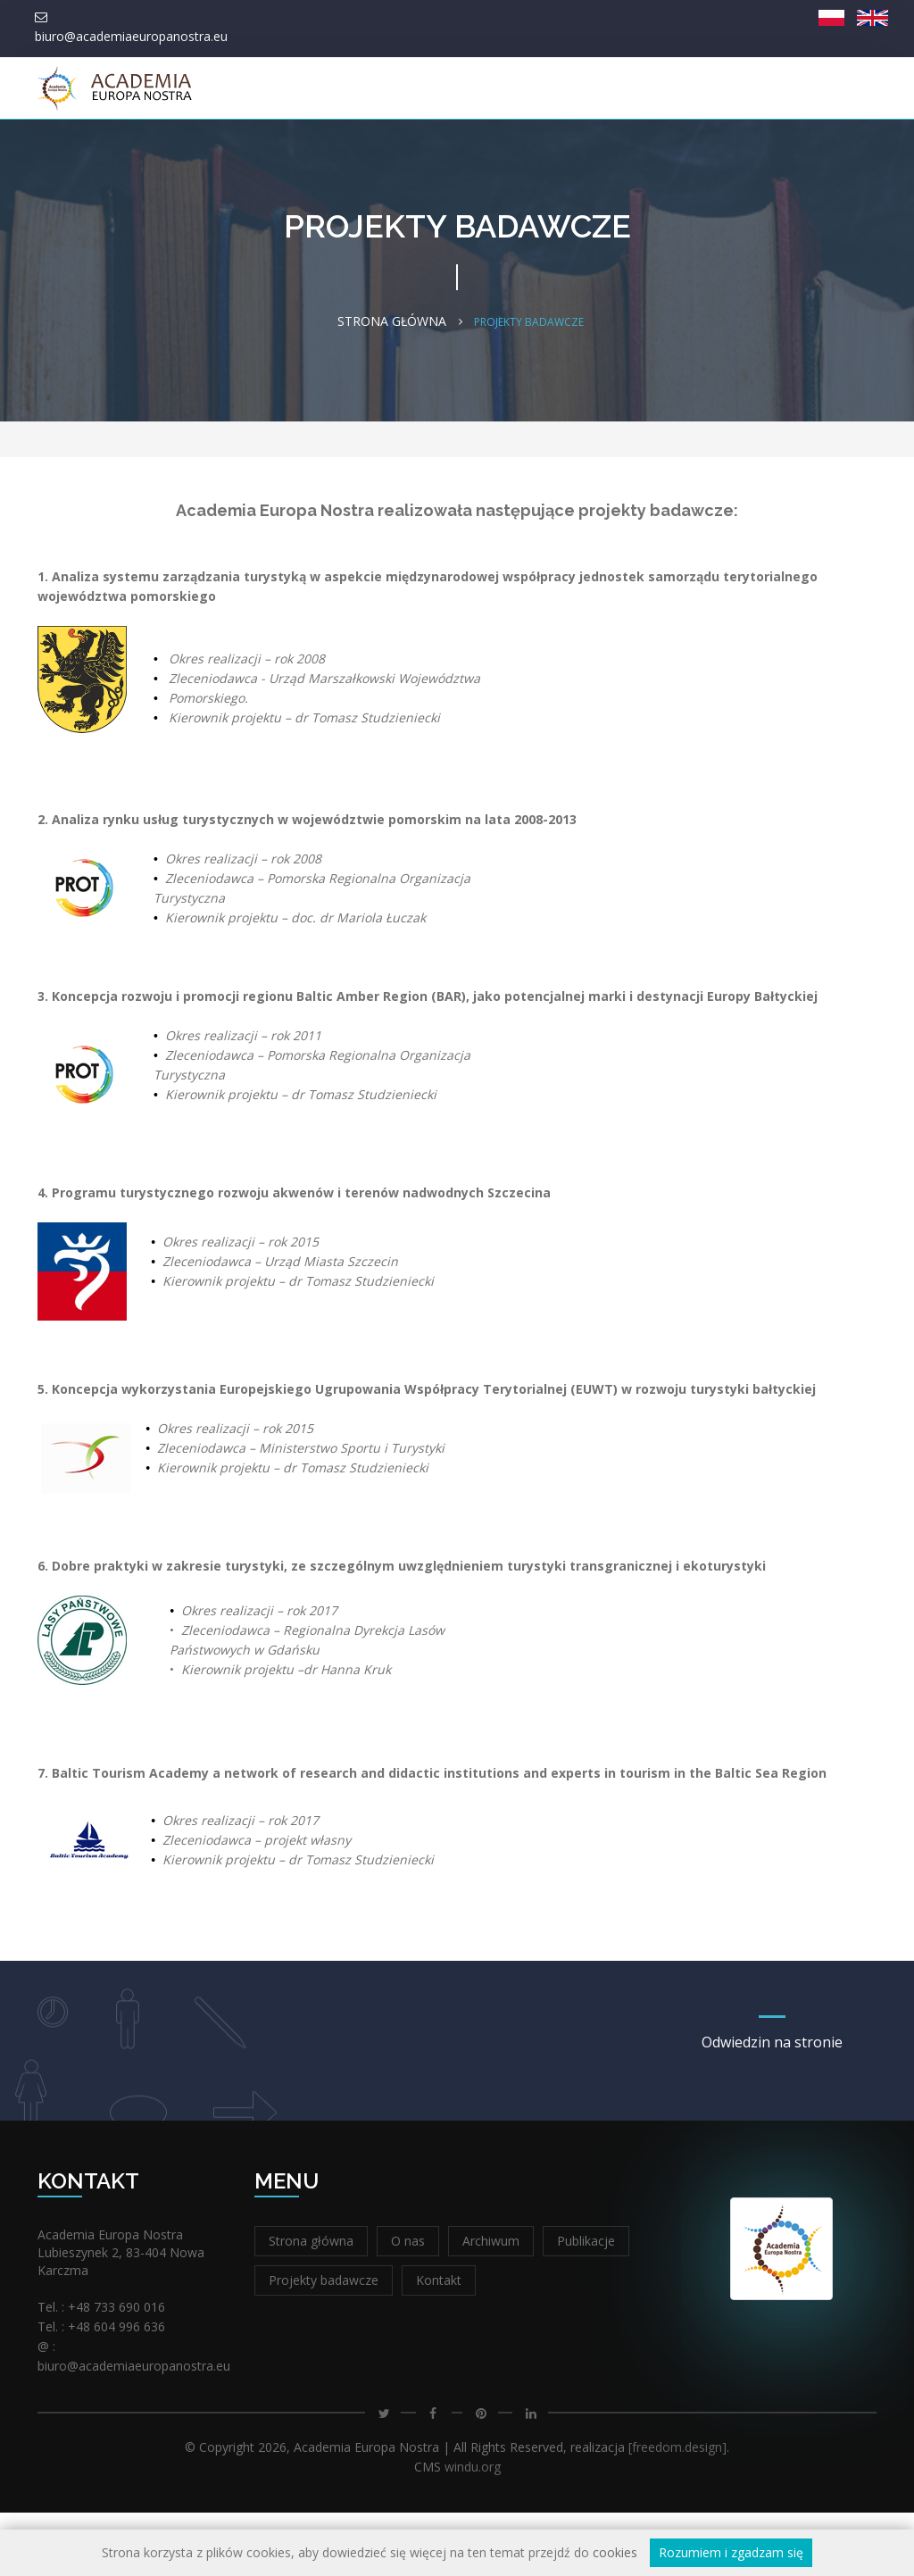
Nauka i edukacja (466, 154)
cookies (615, 2552)
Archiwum (490, 2304)
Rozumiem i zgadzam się (731, 2552)
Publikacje (586, 2304)
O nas (246, 154)
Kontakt (662, 154)
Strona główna (161, 154)
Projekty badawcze (323, 2343)
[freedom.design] (677, 2510)
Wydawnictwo (337, 154)
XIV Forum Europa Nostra (789, 154)
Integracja (583, 154)
